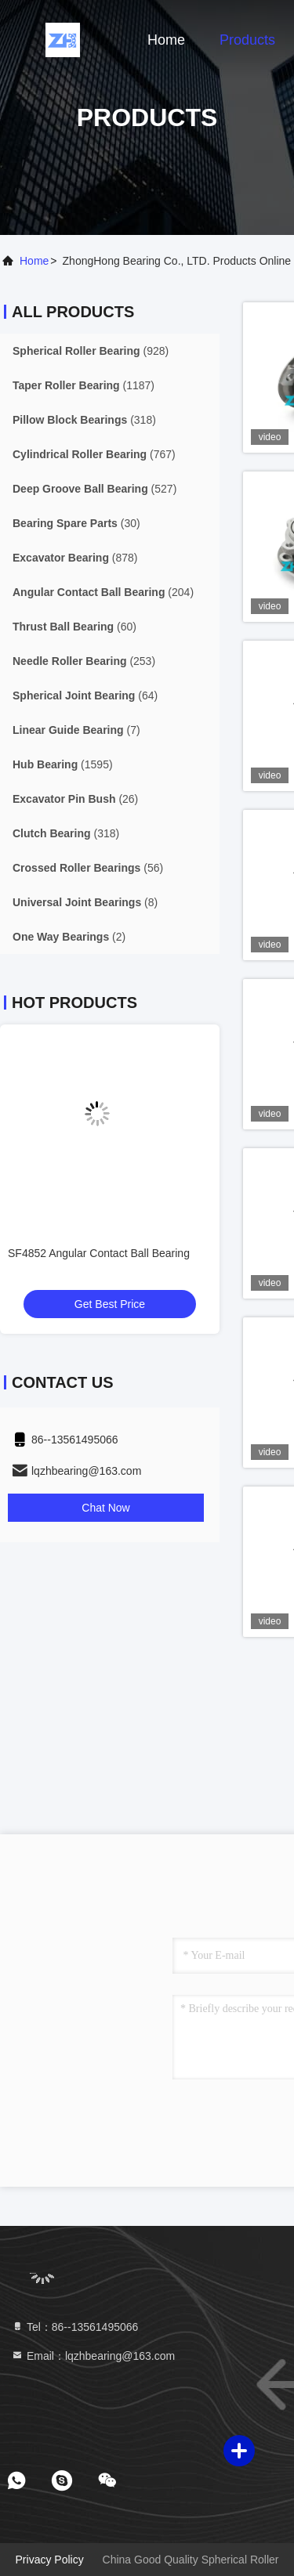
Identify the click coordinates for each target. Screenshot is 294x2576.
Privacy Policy (50, 2559)
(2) (69, 936)
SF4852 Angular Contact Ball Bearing (99, 1253)
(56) (88, 868)
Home (166, 40)
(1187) (83, 385)
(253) (84, 661)
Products (247, 40)
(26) (75, 799)
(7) (76, 730)
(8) (85, 902)
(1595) (63, 764)
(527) (94, 488)
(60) (74, 626)
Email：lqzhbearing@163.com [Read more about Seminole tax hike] (93, 2356)
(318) (84, 420)
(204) (103, 592)
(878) (75, 557)
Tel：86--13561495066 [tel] (74, 2327)
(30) (76, 523)
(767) (94, 454)
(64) (85, 695)
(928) (91, 351)
